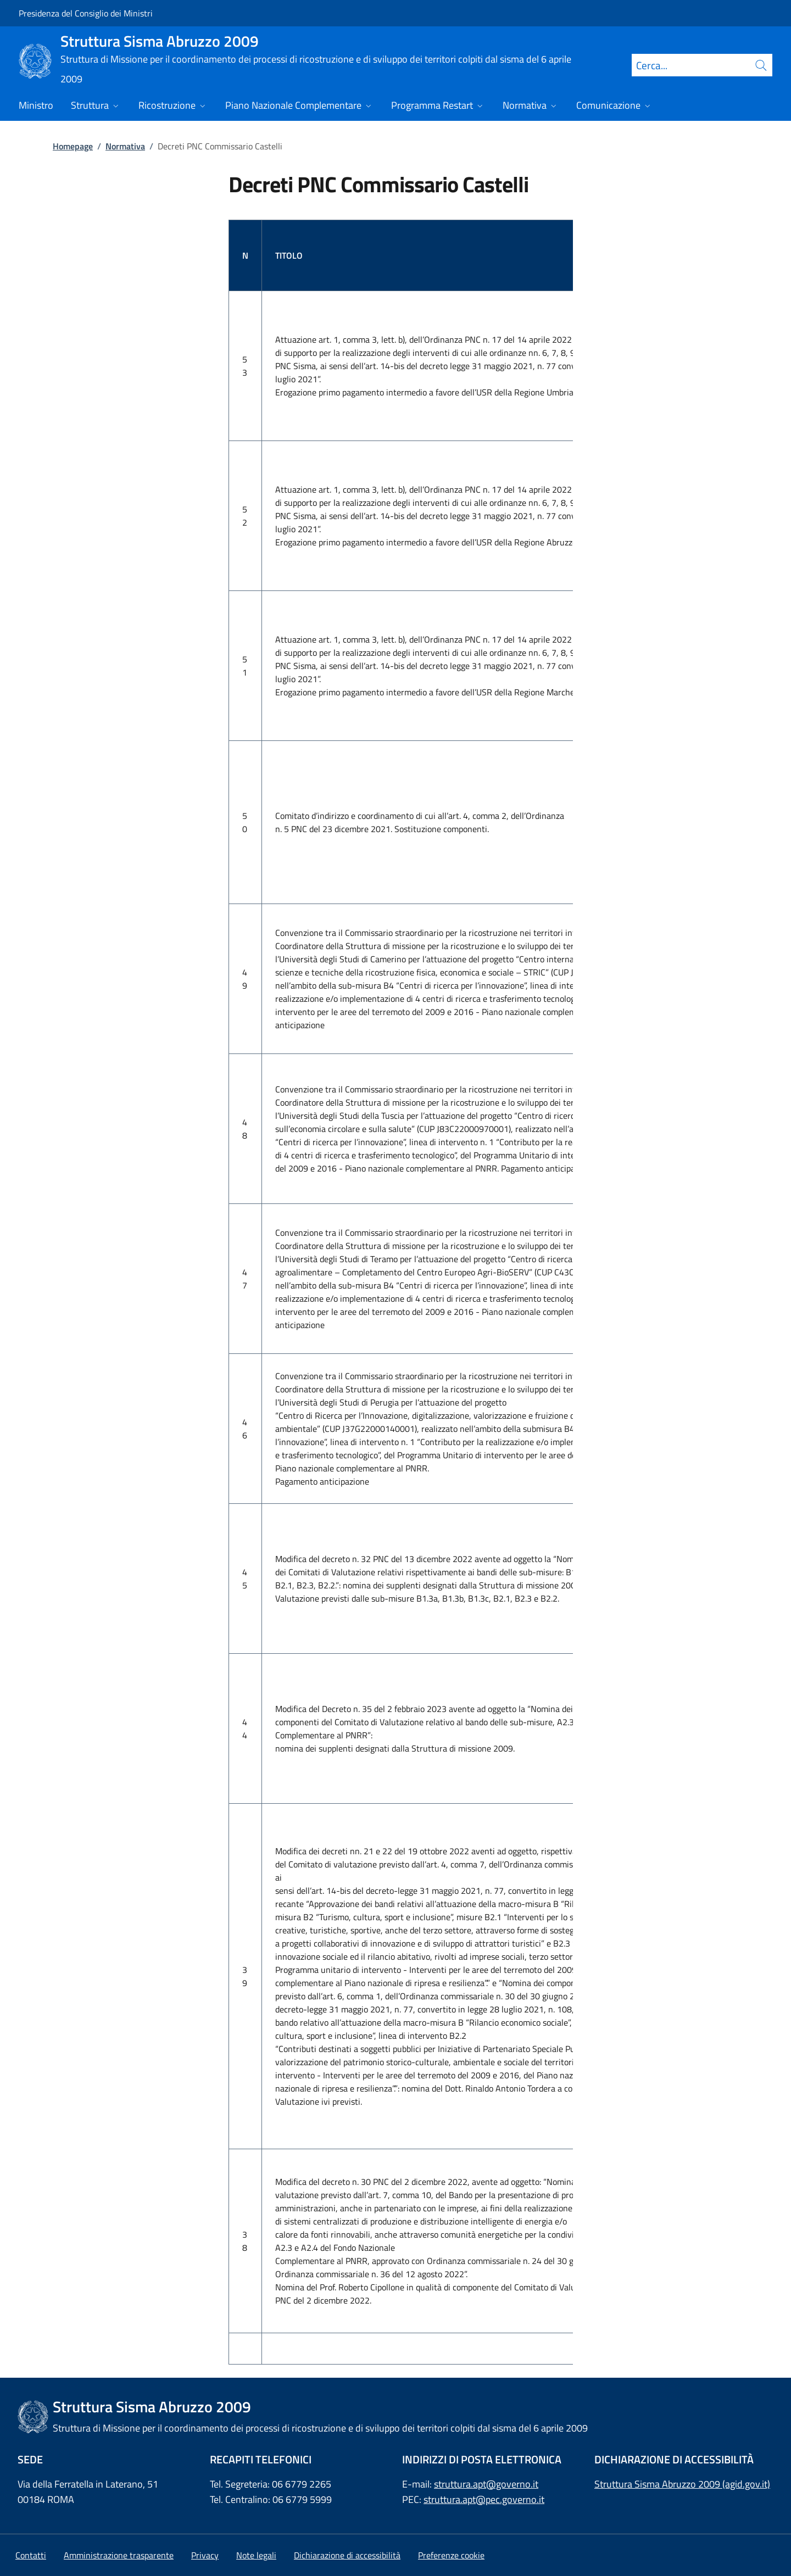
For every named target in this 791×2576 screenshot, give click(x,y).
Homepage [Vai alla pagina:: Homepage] (73, 146)
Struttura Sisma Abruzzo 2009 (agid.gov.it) (682, 2484)
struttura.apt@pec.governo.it (484, 2499)
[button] (451, 2555)
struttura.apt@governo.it (486, 2484)
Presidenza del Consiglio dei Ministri (86, 13)
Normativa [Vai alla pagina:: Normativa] (125, 146)
